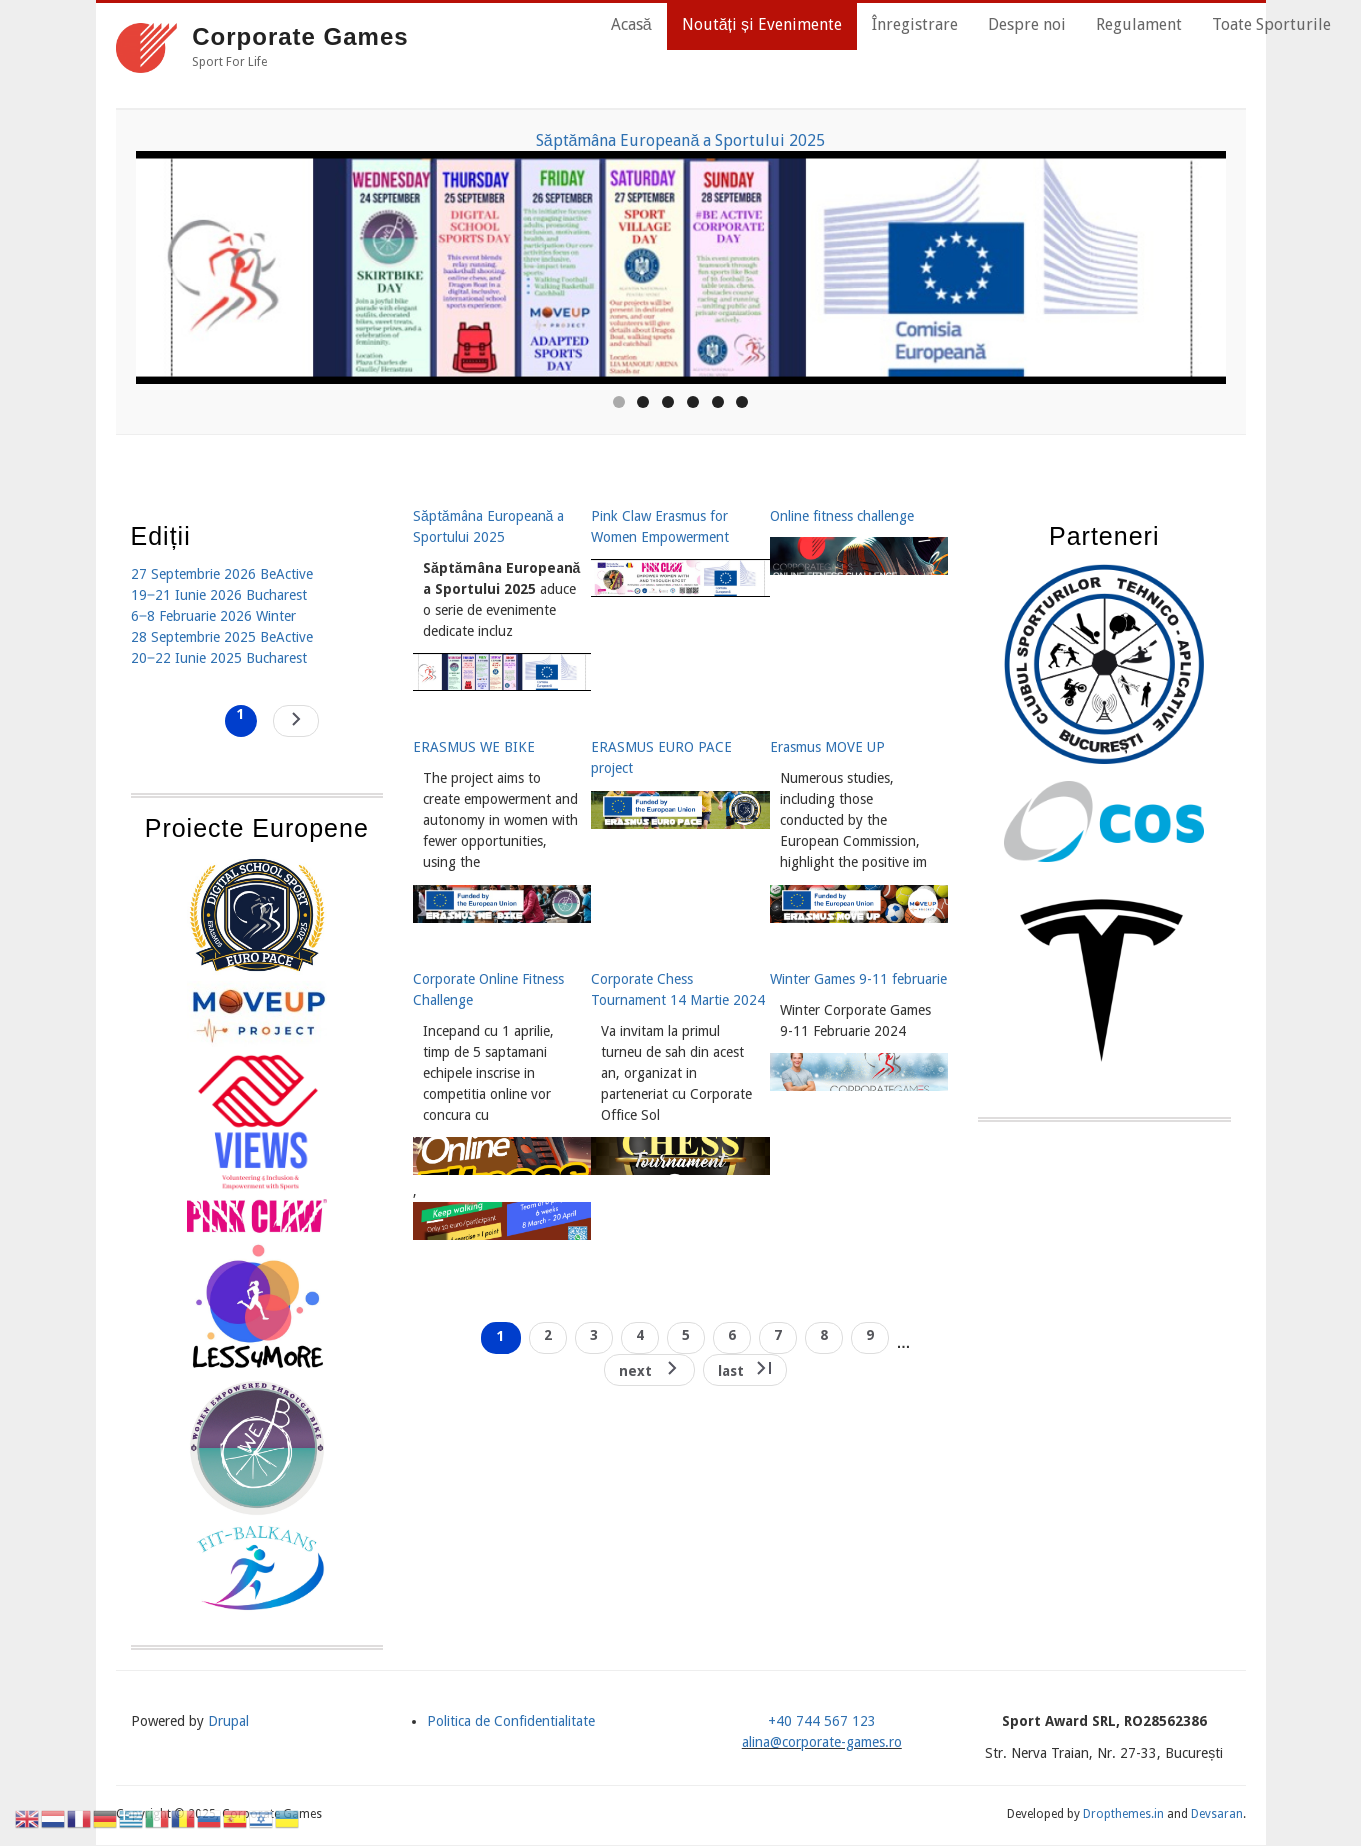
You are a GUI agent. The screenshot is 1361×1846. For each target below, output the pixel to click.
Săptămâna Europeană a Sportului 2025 (681, 140)
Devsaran (1217, 1814)
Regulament (1139, 24)
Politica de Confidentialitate (511, 1721)
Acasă (631, 24)
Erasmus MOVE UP (827, 747)
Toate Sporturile (1271, 24)
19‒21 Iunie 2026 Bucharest (219, 595)
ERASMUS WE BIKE (474, 747)
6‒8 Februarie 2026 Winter (213, 616)
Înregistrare (915, 24)
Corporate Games (300, 36)
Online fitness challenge (842, 516)
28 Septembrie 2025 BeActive (222, 637)
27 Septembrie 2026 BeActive (222, 574)
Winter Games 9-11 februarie (858, 979)
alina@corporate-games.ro (822, 1742)
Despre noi (1027, 24)
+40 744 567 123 (822, 1721)
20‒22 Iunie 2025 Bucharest (219, 658)
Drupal (228, 1721)
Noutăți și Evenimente (762, 24)
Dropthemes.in (1123, 1814)
